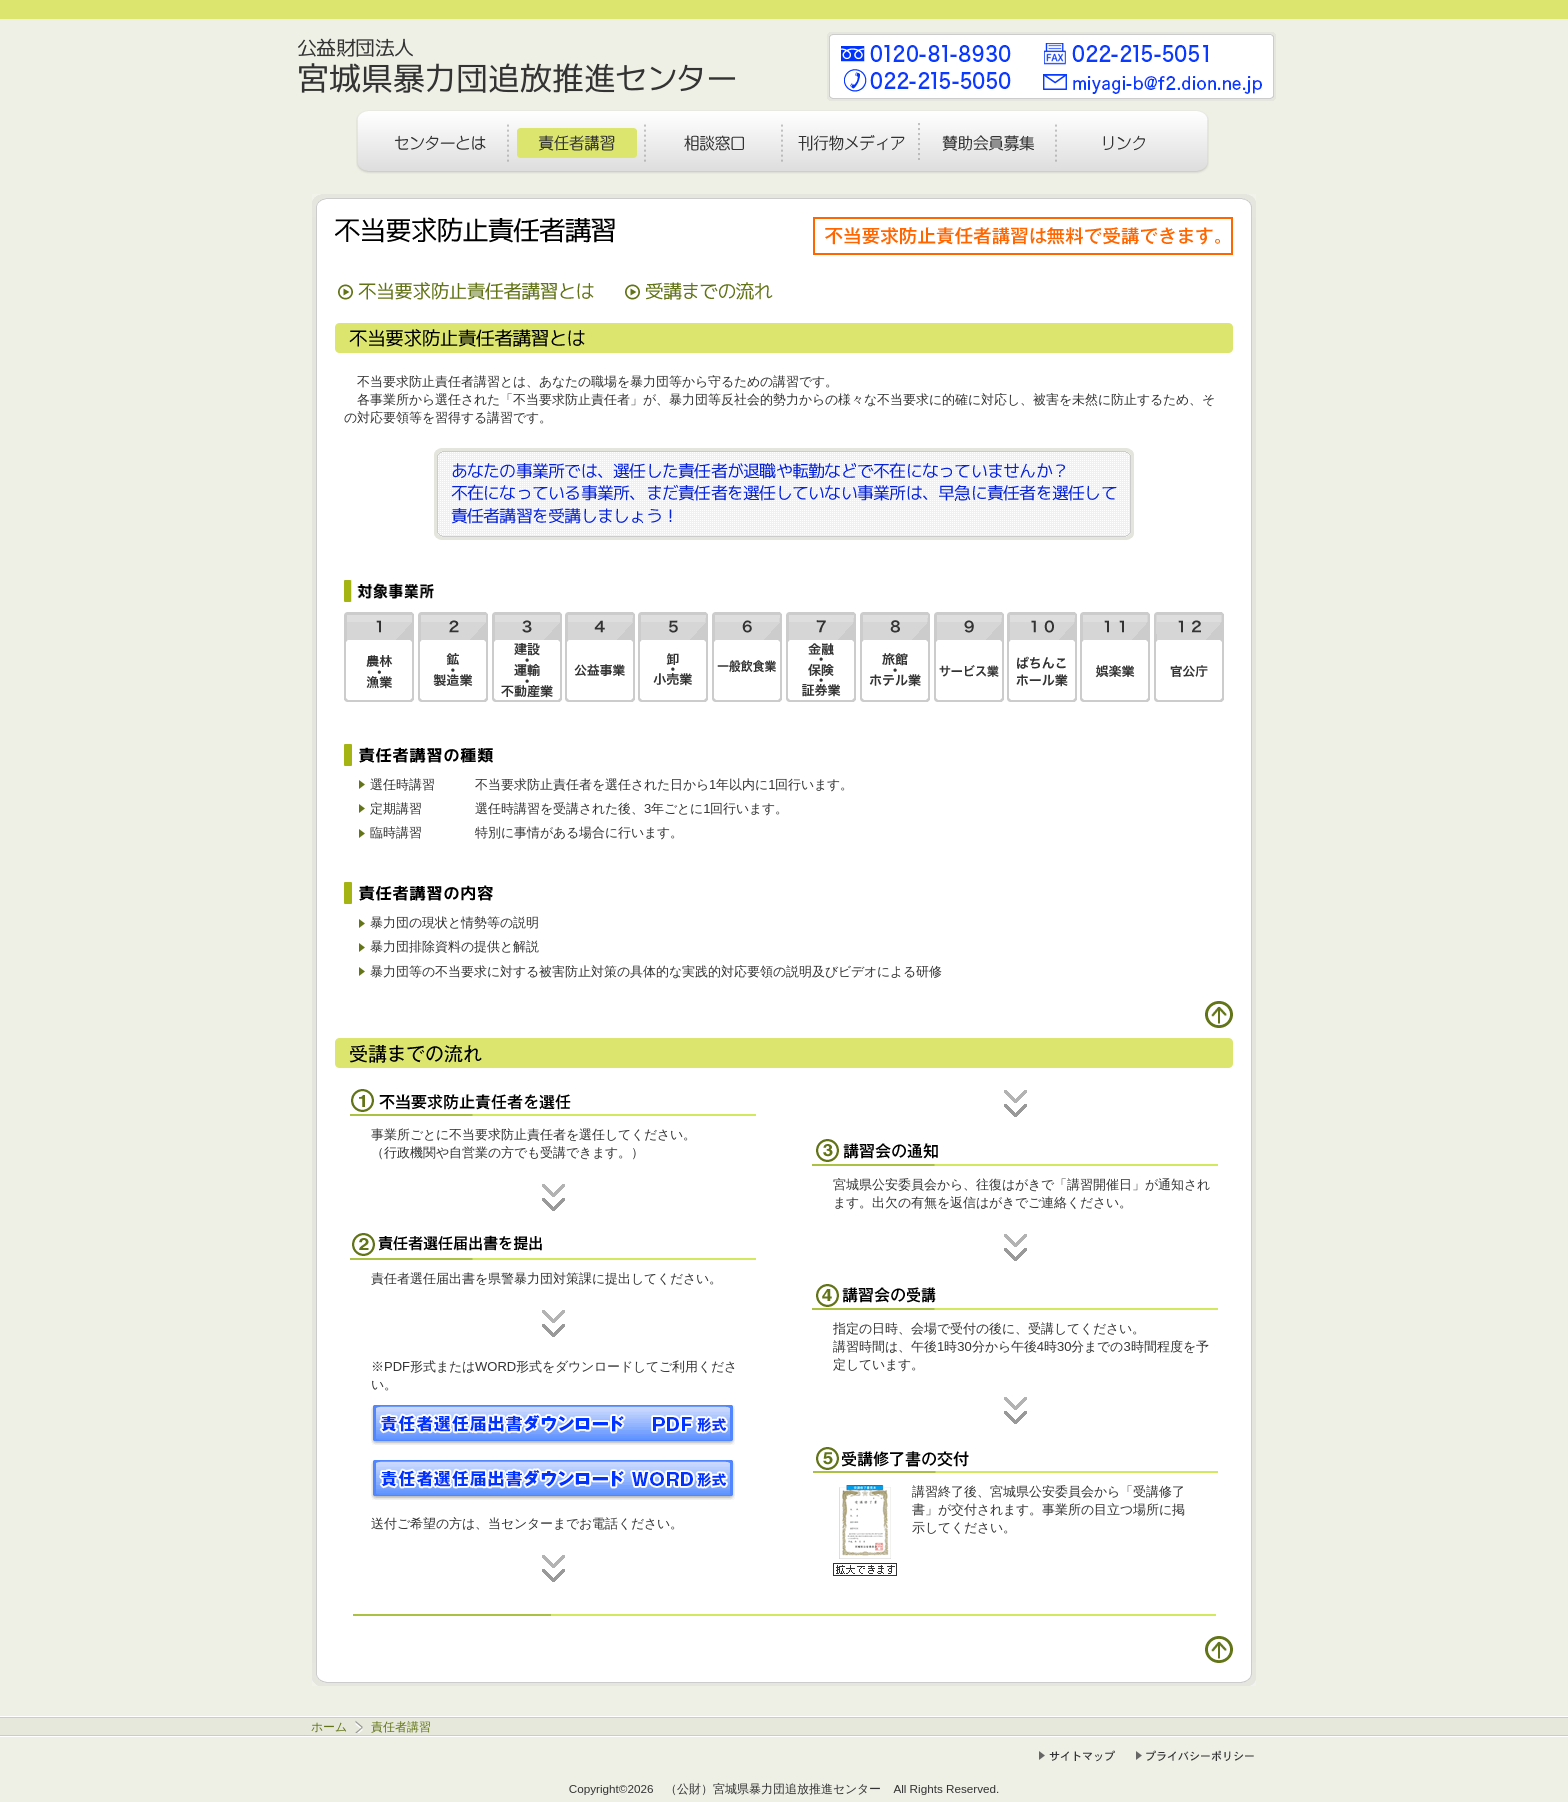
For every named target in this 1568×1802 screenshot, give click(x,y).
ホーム (330, 1726)
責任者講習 (399, 1726)
